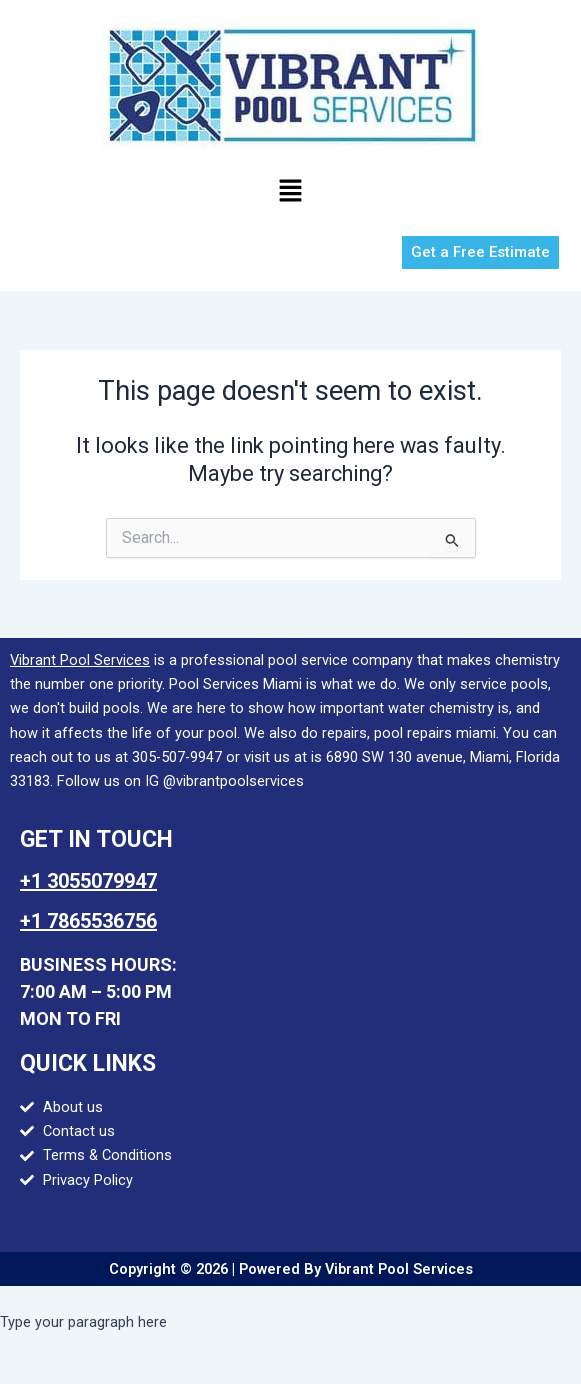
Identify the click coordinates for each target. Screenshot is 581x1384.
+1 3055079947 (88, 881)
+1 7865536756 (88, 921)
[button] (290, 192)
